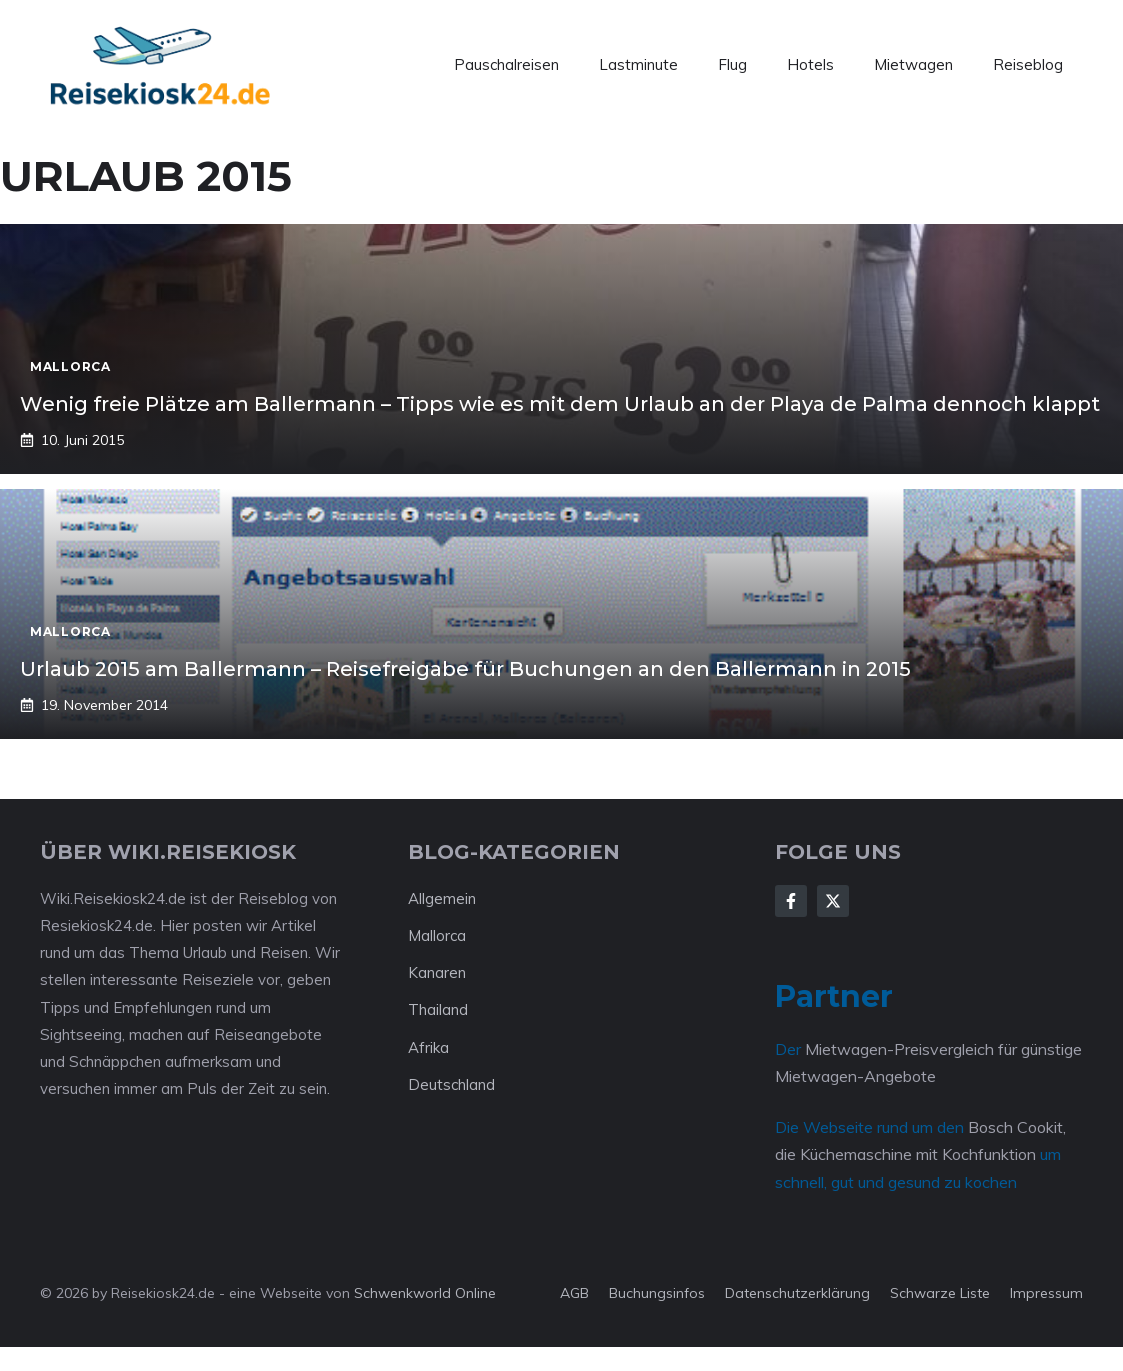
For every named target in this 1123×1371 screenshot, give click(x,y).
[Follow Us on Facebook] (791, 901)
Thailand (438, 1009)
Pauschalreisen (506, 64)
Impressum (1046, 1293)
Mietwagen (913, 64)
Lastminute (638, 64)
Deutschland (451, 1084)
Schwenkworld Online (425, 1293)
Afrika (428, 1047)
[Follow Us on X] (833, 901)
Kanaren (437, 972)
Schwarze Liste (940, 1293)
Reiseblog (1028, 64)
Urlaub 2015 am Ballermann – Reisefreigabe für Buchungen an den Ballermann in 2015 (465, 669)
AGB (574, 1293)
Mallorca (437, 935)
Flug (732, 64)
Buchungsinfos (657, 1293)
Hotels (810, 64)
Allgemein (442, 898)
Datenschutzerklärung (797, 1293)
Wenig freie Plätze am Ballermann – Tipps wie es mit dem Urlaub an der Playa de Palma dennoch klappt (560, 404)
